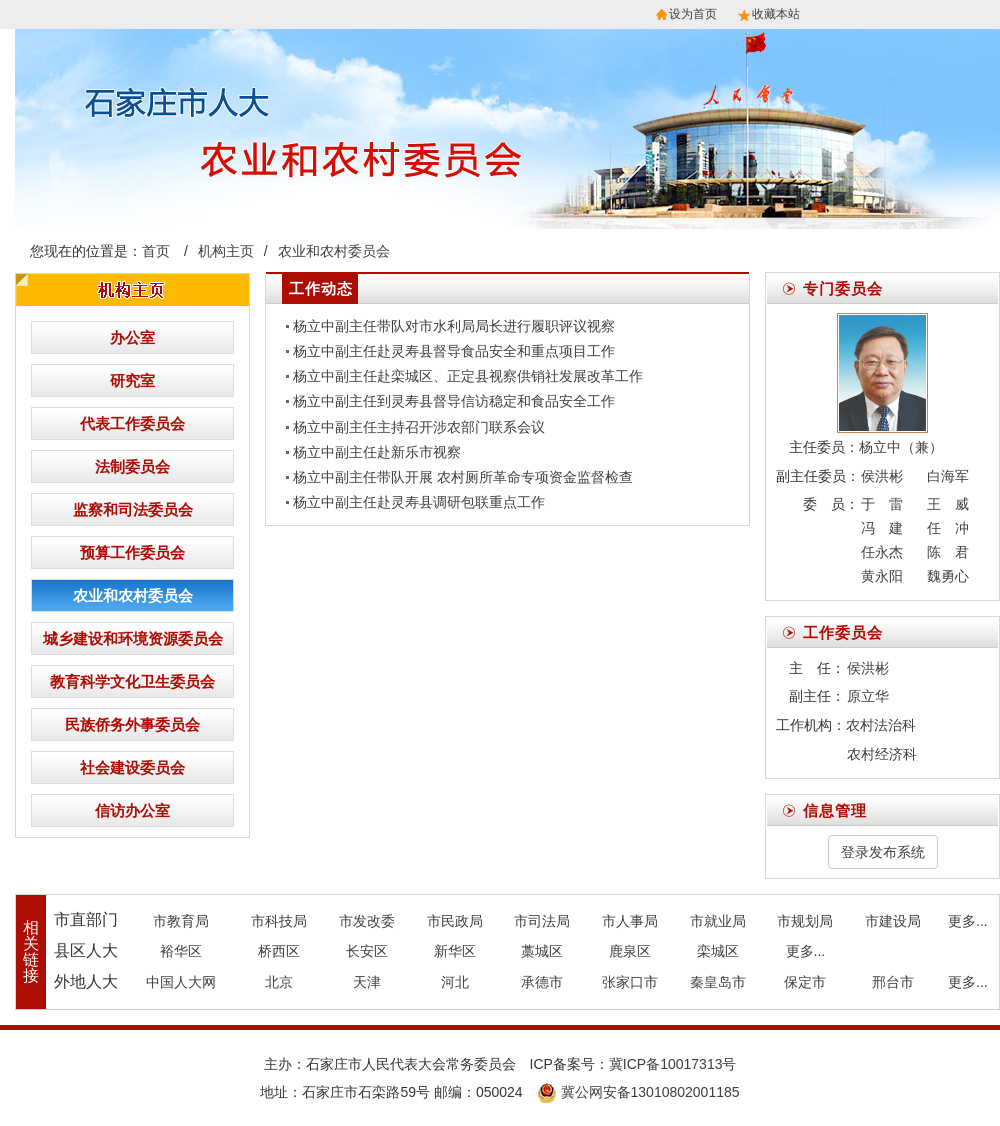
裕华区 (181, 951)
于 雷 (882, 504)
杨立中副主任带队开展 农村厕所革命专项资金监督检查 (463, 477)
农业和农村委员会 (334, 251)
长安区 (367, 951)
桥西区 (279, 951)
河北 (455, 982)
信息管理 (835, 810)
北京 (279, 982)
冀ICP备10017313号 (673, 1064)
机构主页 (226, 251)
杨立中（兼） (901, 447)
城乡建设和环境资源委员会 (133, 638)
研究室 (132, 380)
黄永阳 (882, 576)
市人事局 (630, 921)
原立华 (868, 696)
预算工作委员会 (132, 552)
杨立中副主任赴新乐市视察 (377, 452)
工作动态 (321, 288)
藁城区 (542, 951)
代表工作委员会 (132, 423)
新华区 (455, 951)
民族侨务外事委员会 (132, 724)
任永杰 (882, 552)
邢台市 (893, 982)
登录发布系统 (883, 852)
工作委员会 (843, 632)
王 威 (948, 504)
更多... (968, 921)
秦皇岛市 (718, 982)
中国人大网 (181, 982)
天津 (367, 982)
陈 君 (948, 552)
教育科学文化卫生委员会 (132, 681)
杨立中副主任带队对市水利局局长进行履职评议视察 (454, 326)
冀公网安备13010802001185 (638, 1092)
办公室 (132, 337)
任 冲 (948, 528)
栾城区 (718, 951)
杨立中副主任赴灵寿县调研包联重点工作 (419, 502)
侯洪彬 (882, 476)
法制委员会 (132, 466)
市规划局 (805, 921)
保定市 (805, 982)
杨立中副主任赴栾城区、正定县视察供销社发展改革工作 (468, 376)
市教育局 (181, 921)
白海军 (948, 476)
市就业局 (718, 921)
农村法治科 (881, 725)
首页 (156, 251)
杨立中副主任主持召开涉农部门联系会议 (419, 427)
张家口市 (630, 982)
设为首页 (693, 14)
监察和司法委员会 (133, 509)
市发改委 (367, 921)
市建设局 (893, 921)
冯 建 (882, 528)
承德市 (542, 982)
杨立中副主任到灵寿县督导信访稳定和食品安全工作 (454, 401)
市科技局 (279, 921)
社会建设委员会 (132, 767)
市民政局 (455, 921)
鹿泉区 (630, 951)
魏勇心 (948, 576)
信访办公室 (132, 810)
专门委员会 (843, 288)
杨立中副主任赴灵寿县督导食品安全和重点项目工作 (454, 351)
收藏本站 (776, 14)
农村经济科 (882, 754)
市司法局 (542, 921)
